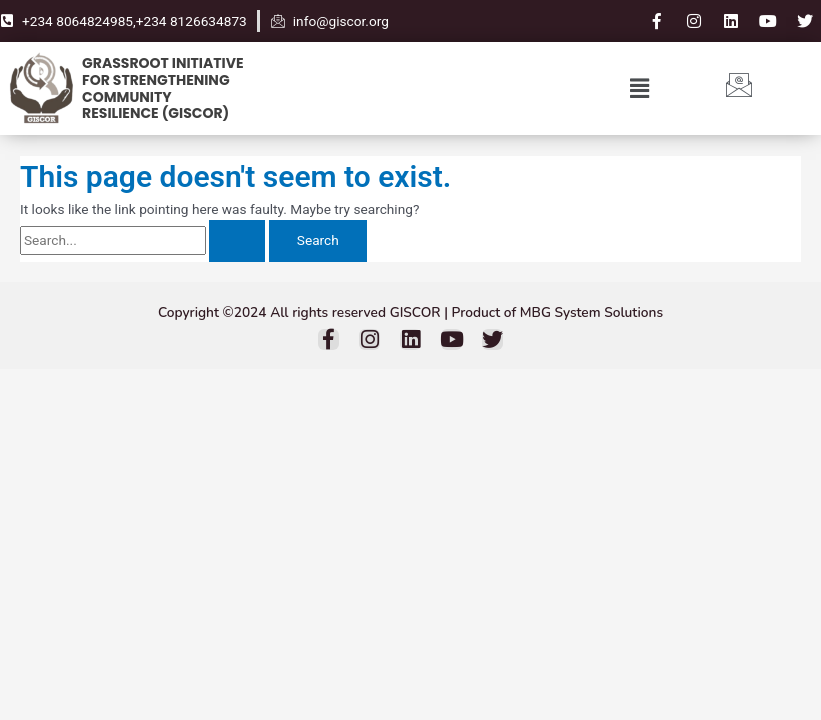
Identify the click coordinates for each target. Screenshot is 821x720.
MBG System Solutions (591, 312)
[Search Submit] (237, 241)
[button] (639, 88)
